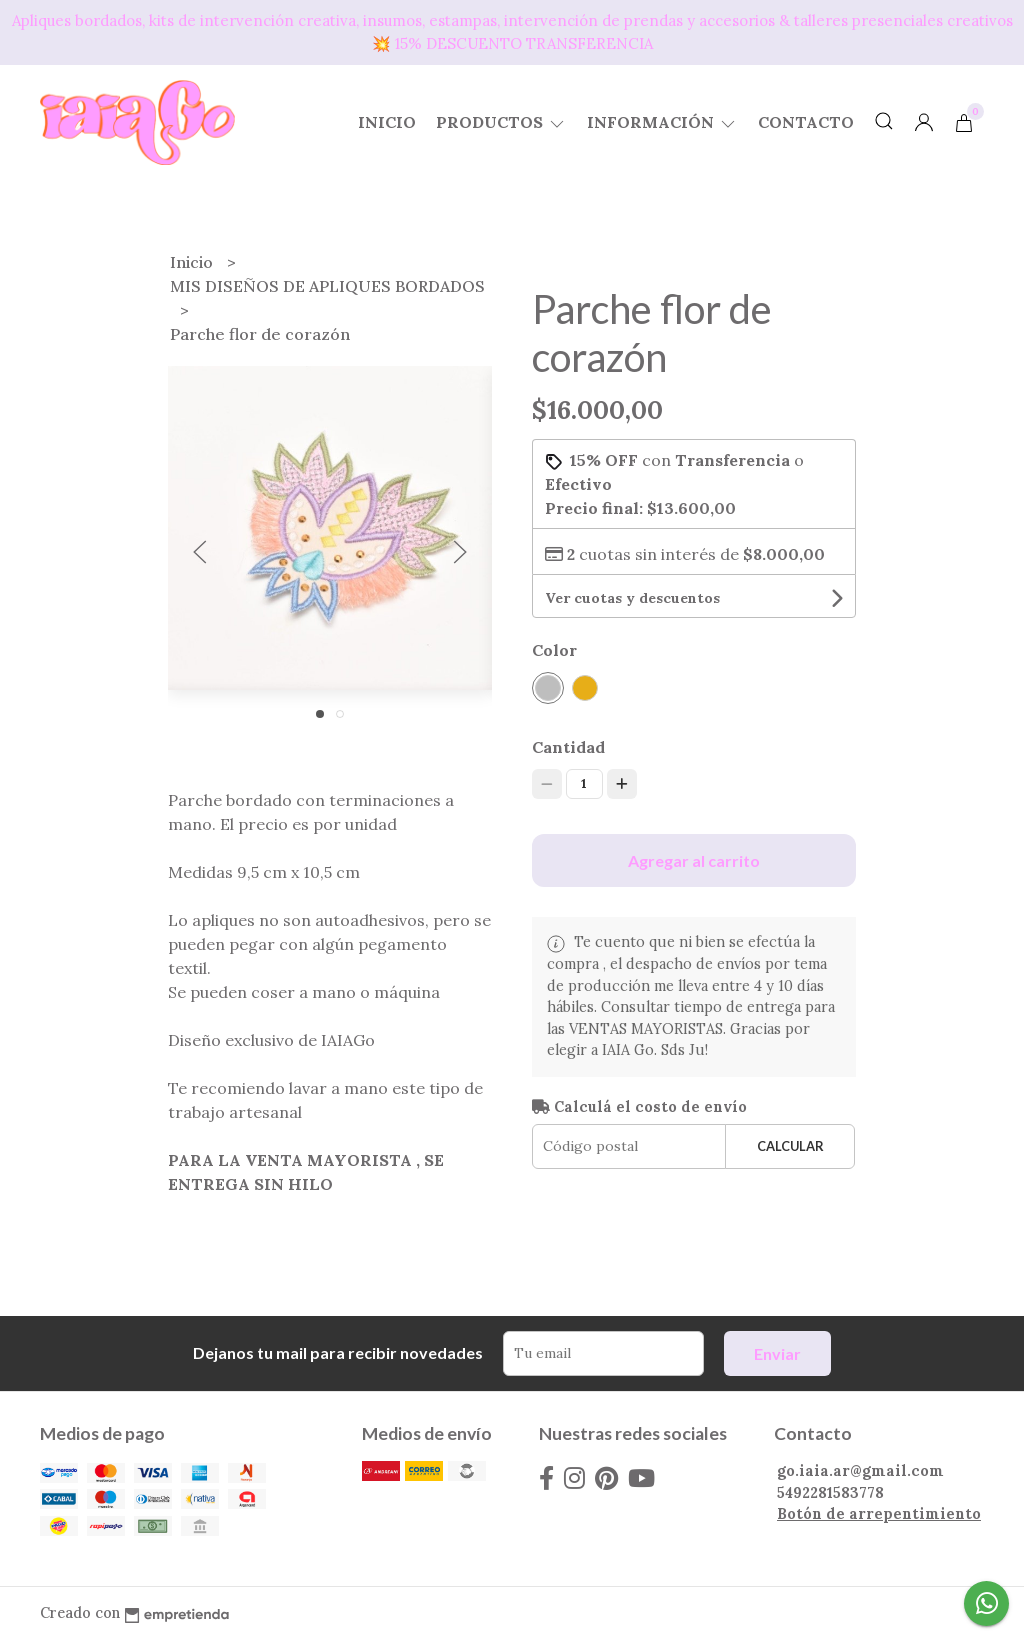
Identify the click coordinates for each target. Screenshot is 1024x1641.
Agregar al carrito (694, 860)
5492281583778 (830, 1493)
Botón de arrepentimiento (879, 1514)
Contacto (806, 122)
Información (662, 122)
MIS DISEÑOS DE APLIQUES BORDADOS (327, 286)
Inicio (387, 122)
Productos (501, 122)
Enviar (777, 1353)
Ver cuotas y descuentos (632, 598)
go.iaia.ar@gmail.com (860, 1471)
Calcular (790, 1146)
